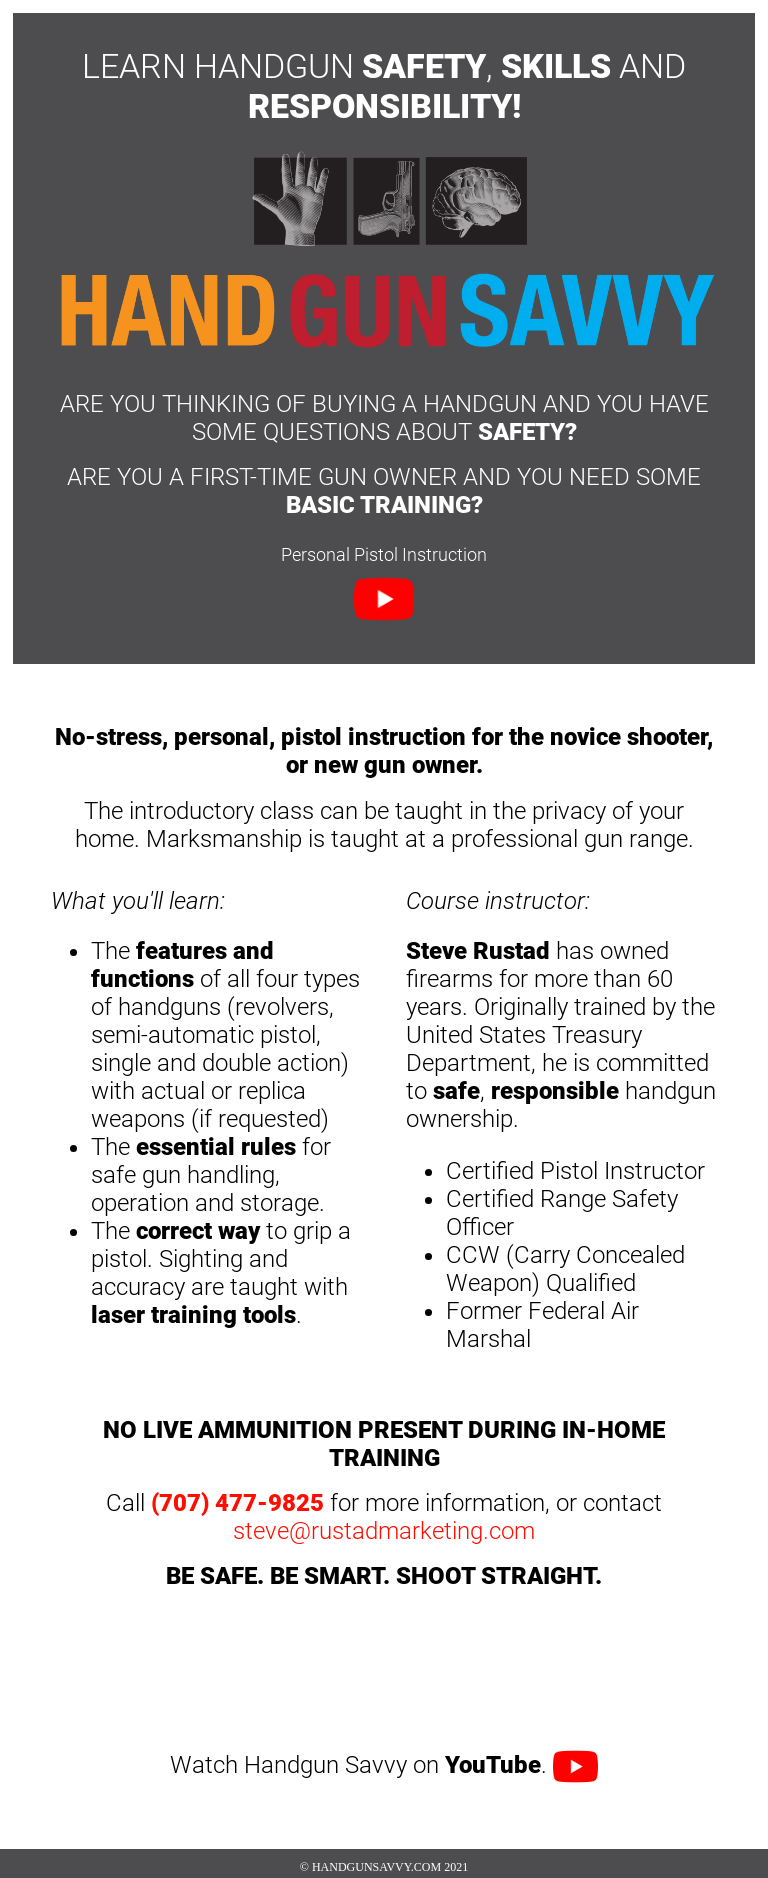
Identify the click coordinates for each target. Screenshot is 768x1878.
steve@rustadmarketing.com (384, 1531)
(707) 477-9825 (237, 1503)
